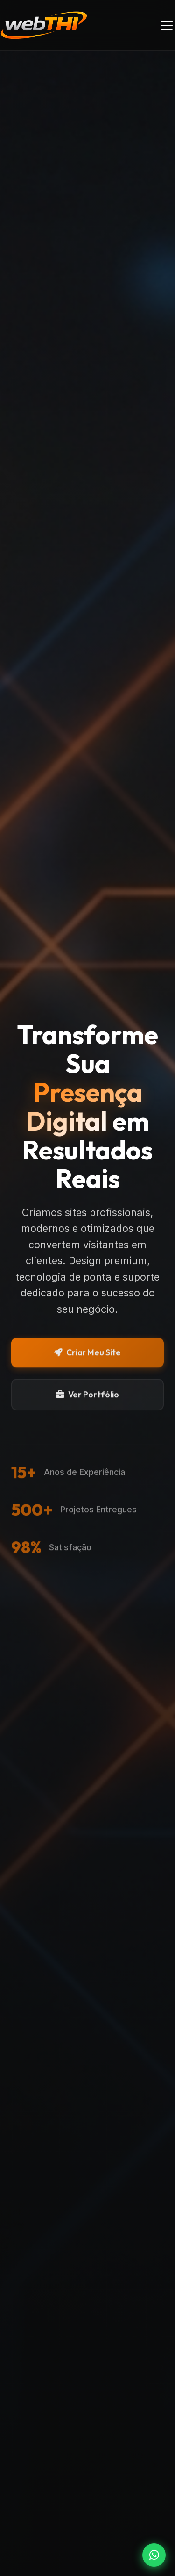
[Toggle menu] (167, 25)
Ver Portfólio (87, 1396)
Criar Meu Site (87, 1353)
